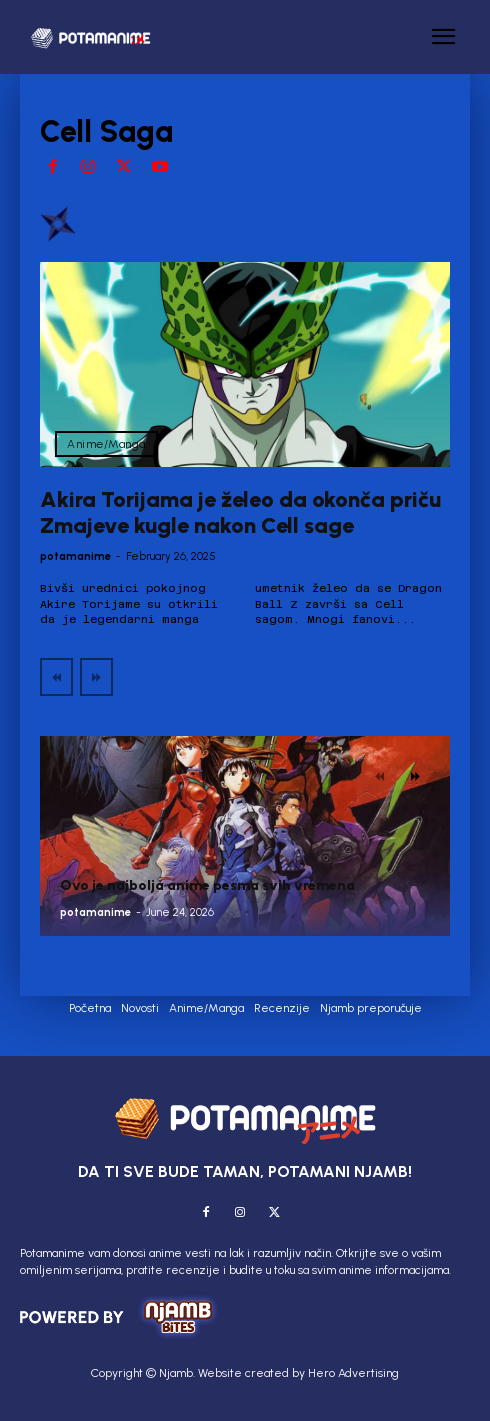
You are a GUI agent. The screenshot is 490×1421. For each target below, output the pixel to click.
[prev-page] (56, 677)
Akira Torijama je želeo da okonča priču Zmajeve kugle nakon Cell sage (240, 512)
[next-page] (415, 776)
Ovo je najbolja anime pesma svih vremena (207, 885)
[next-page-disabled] (96, 677)
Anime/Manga (106, 444)
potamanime (75, 556)
